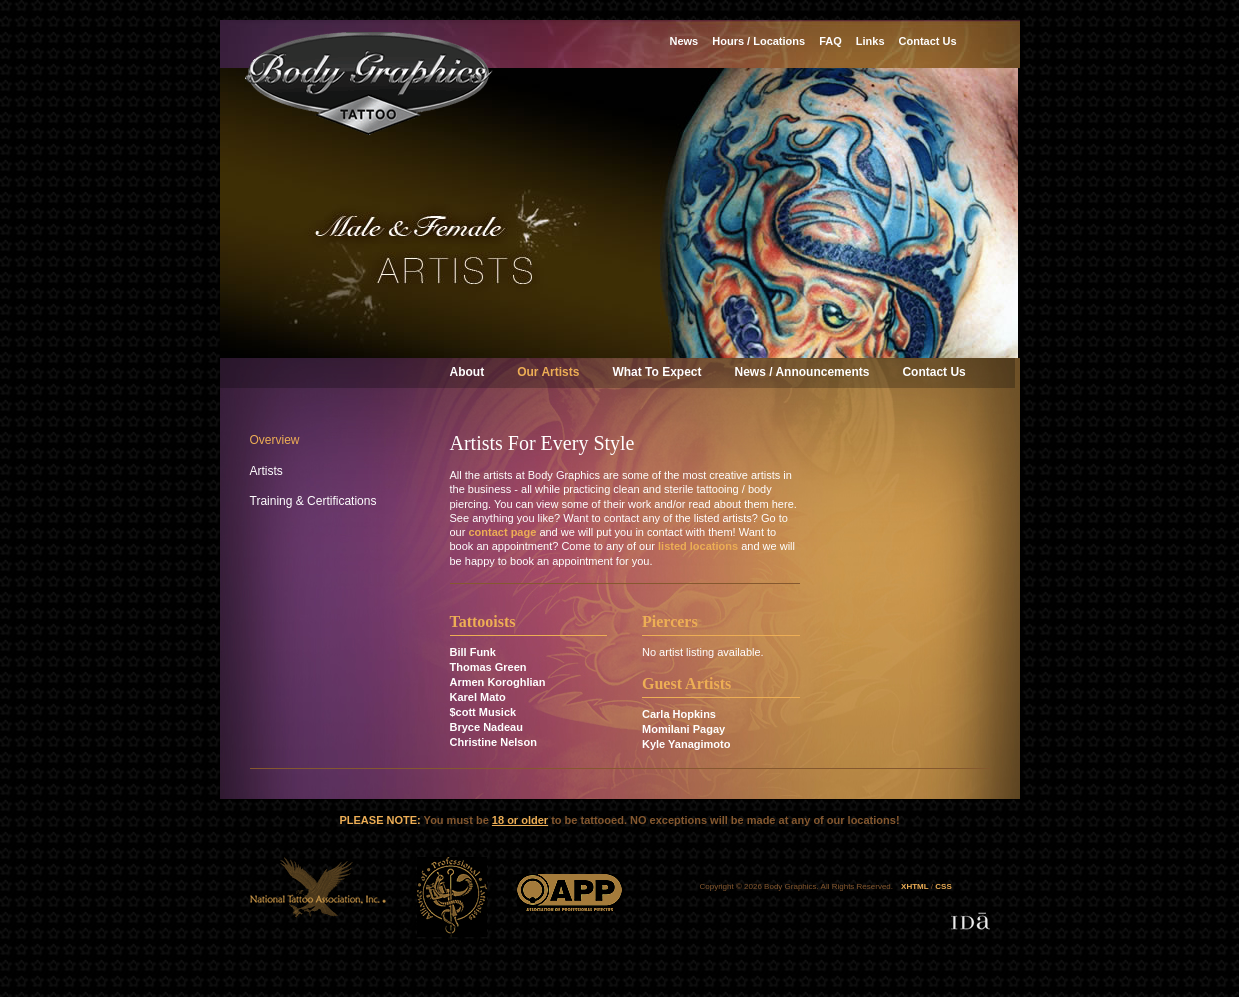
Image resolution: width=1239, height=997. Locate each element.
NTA (318, 897)
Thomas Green (488, 667)
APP (569, 897)
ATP (452, 897)
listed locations (698, 546)
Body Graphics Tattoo (369, 83)
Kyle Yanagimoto (686, 744)
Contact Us (933, 372)
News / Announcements (802, 372)
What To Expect (656, 372)
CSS (943, 886)
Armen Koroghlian (498, 682)
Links (870, 41)
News (684, 41)
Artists (266, 471)
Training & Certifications (313, 501)
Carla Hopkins (679, 714)
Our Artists (548, 372)
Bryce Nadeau (486, 727)
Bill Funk (473, 652)
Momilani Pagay (683, 729)
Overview (275, 440)
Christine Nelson (493, 742)
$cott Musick (483, 712)
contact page (502, 532)
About (467, 372)
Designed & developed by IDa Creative (970, 921)
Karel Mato (478, 697)
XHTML (915, 886)
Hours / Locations (758, 41)
